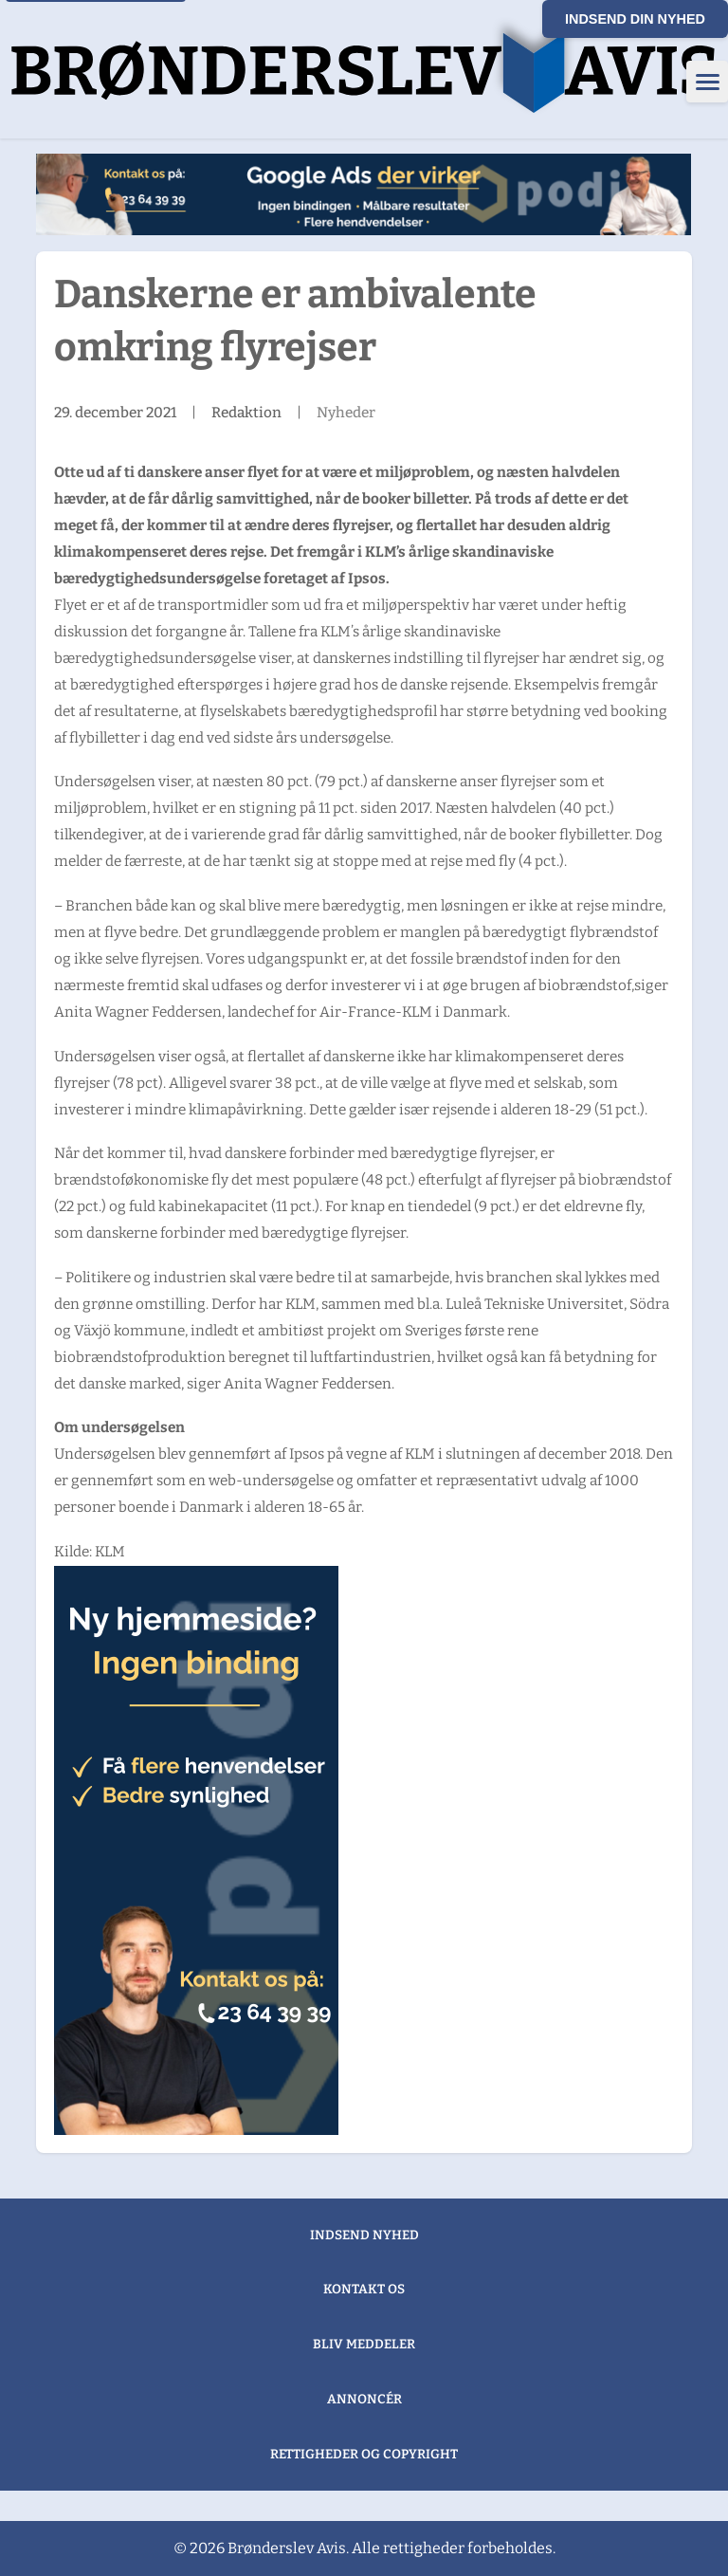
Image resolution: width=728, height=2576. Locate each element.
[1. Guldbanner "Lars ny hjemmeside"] (196, 1850)
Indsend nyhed (364, 2235)
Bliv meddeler (364, 2344)
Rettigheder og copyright (364, 2454)
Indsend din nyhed (635, 19)
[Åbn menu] (707, 81)
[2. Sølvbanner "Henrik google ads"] (363, 194)
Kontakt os (364, 2289)
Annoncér (364, 2399)
